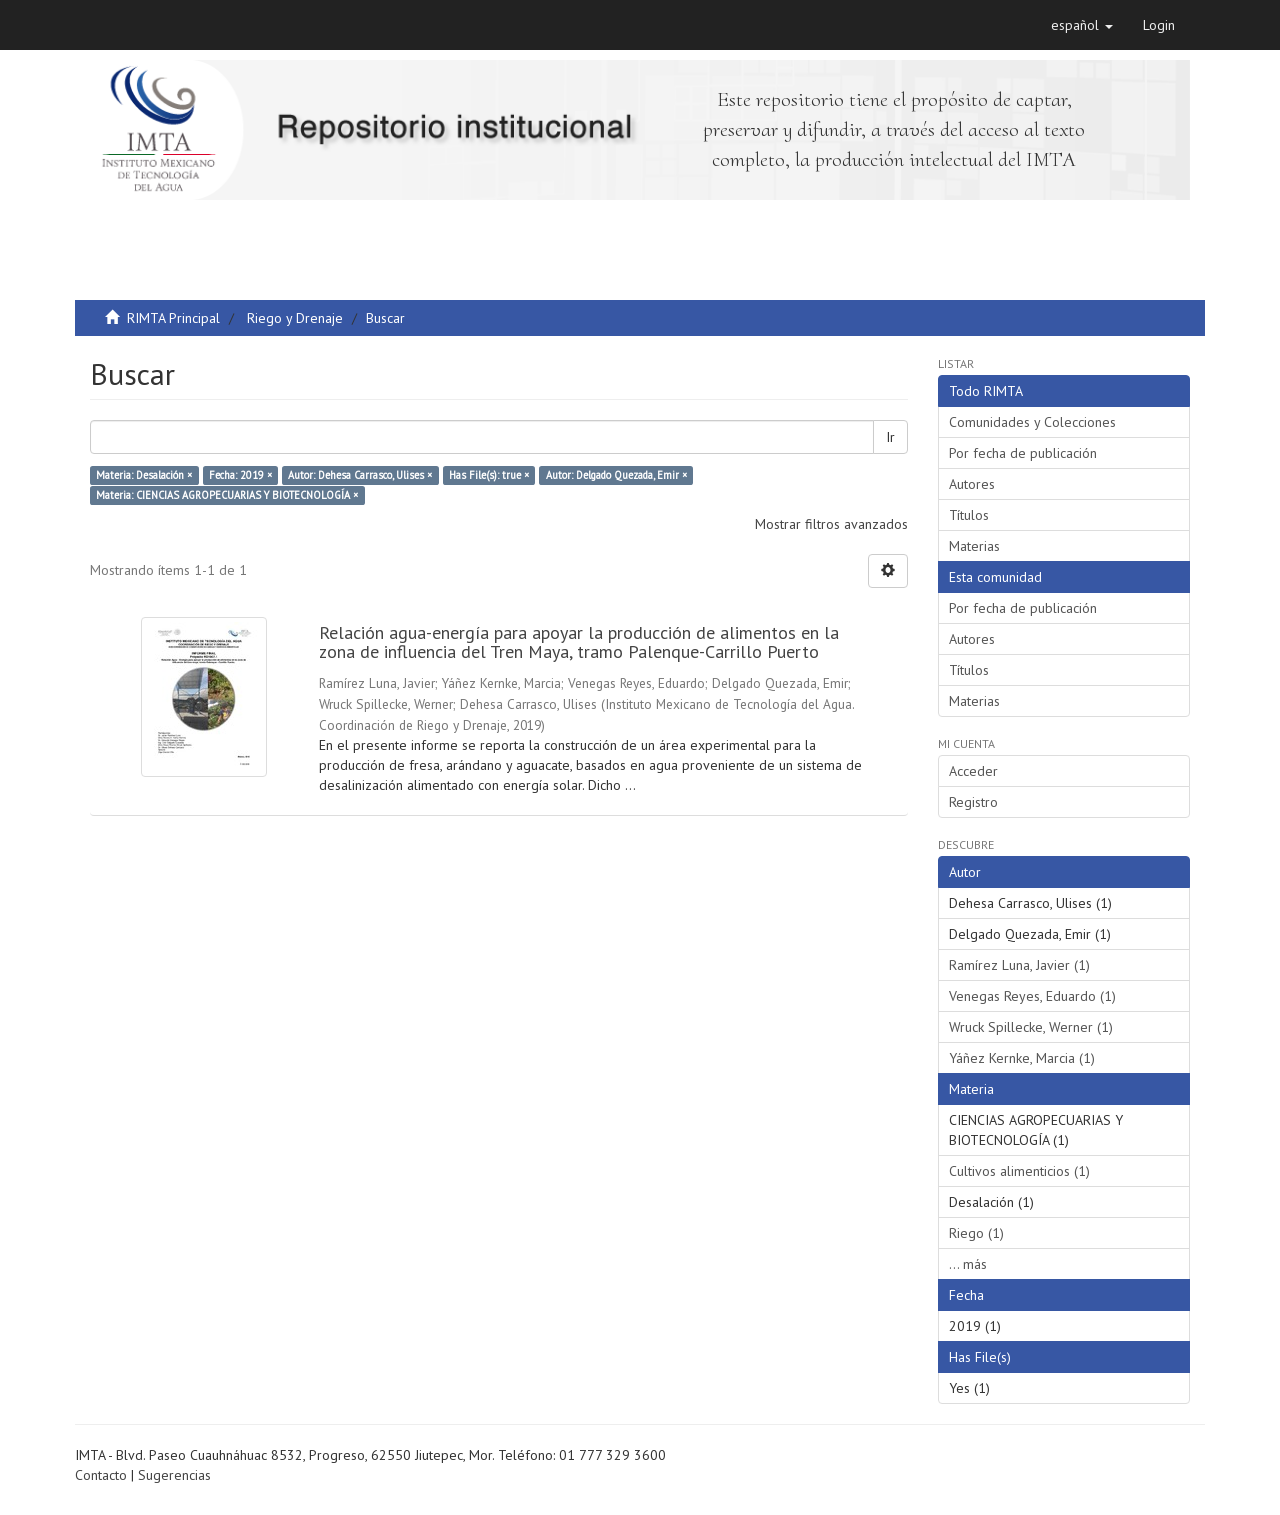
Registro (973, 802)
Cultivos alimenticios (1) (1019, 1171)
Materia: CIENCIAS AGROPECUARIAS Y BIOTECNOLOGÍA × (227, 495)
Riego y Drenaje (295, 318)
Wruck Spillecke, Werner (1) (1031, 1027)
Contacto (101, 1475)
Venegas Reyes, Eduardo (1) (1032, 996)
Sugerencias (174, 1475)
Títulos (969, 515)
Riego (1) (976, 1233)
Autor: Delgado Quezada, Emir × (616, 475)
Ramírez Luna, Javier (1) (1019, 965)
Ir (890, 437)
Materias (974, 546)
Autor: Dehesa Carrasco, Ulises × (360, 475)
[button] (1082, 25)
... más (968, 1264)
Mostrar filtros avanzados (831, 524)
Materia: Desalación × (144, 475)
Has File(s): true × (489, 475)
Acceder (973, 771)
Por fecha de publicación (1023, 453)
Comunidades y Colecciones (1032, 422)
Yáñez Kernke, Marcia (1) (1022, 1058)
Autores (972, 484)
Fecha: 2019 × (240, 475)
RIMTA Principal (173, 318)
